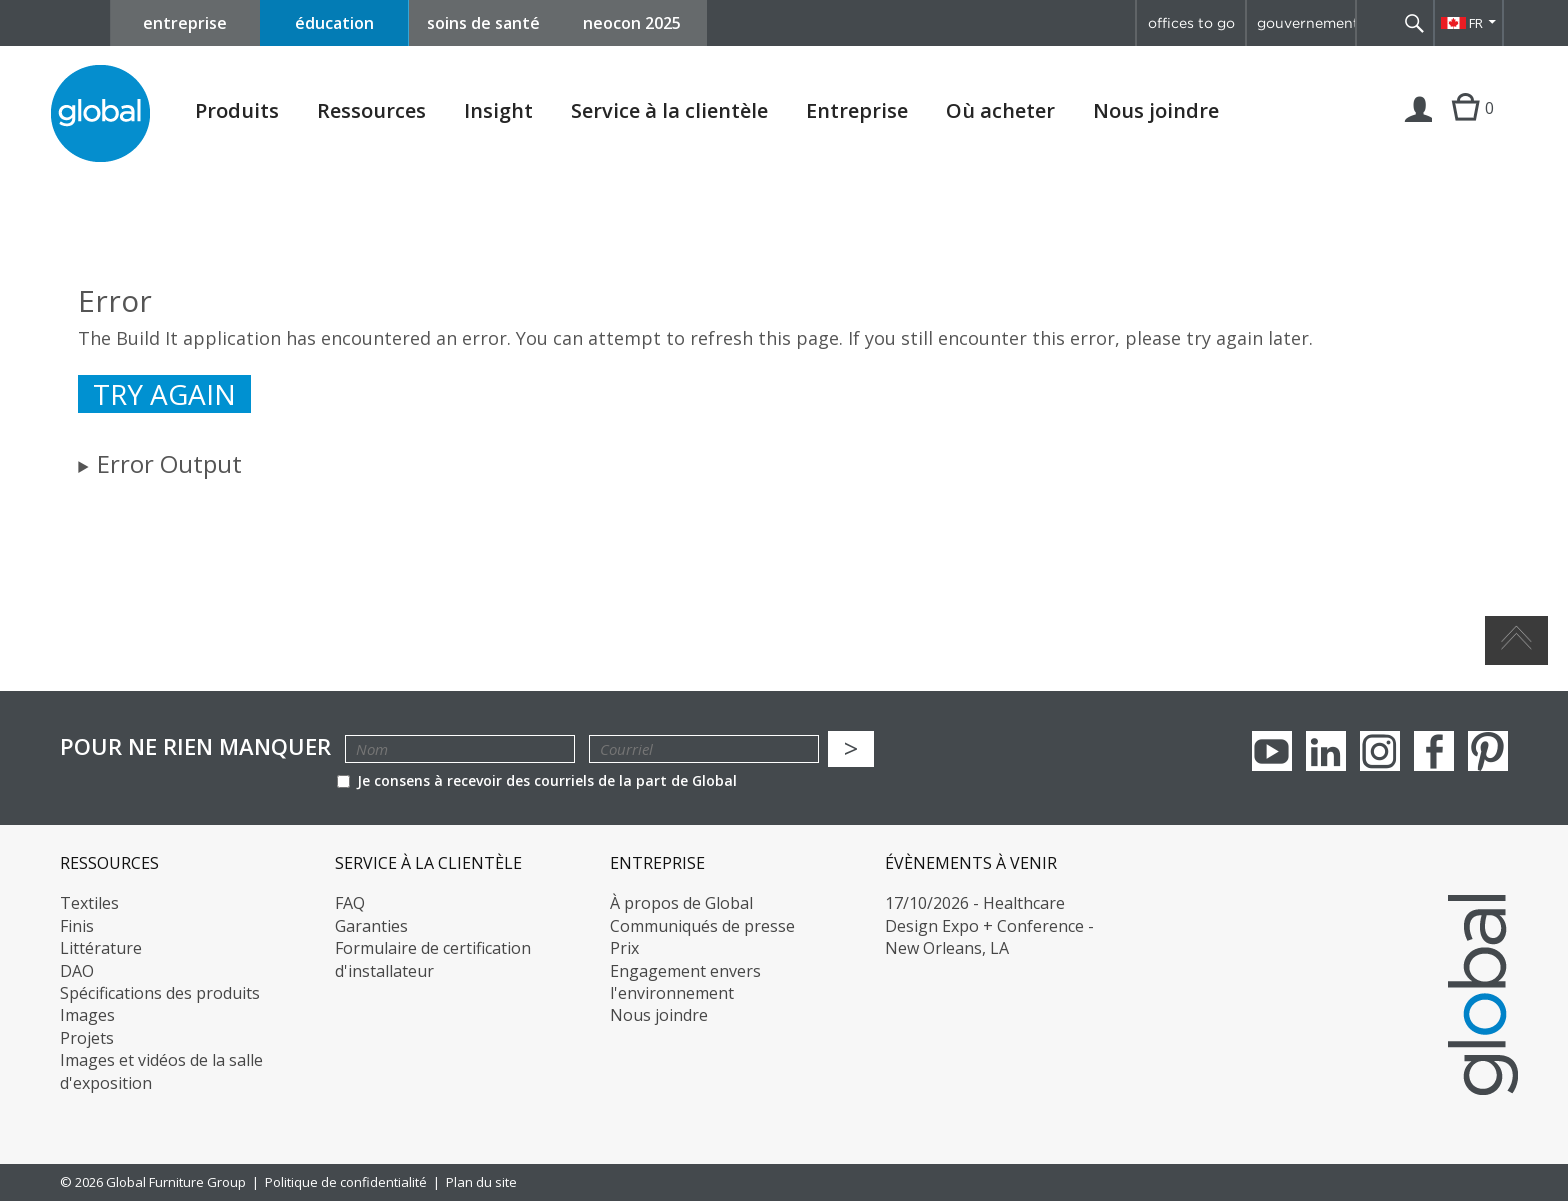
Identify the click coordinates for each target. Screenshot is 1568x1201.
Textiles (89, 903)
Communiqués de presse (702, 926)
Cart (1465, 128)
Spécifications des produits (160, 993)
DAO (77, 971)
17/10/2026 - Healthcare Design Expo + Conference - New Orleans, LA (989, 925)
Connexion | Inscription (1419, 128)
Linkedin (1326, 751)
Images (87, 1015)
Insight (498, 110)
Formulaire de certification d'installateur (433, 959)
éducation (334, 23)
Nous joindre (1156, 110)
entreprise (185, 23)
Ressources (371, 111)
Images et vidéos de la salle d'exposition (161, 1071)
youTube (1272, 751)
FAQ (350, 903)
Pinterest (1488, 751)
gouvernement (1306, 23)
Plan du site (481, 1182)
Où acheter (1000, 111)
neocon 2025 (632, 23)
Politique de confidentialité (346, 1182)
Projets (87, 1038)
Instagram (1380, 751)
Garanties (371, 926)
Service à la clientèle (669, 111)
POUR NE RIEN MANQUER (195, 746)
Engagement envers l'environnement (685, 982)
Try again (164, 394)
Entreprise (857, 111)
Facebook (1434, 751)
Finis (77, 926)
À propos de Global (681, 903)
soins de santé (483, 23)
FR (1476, 23)
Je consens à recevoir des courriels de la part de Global (537, 780)
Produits (237, 111)
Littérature (101, 948)
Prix (624, 948)
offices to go (1191, 23)
